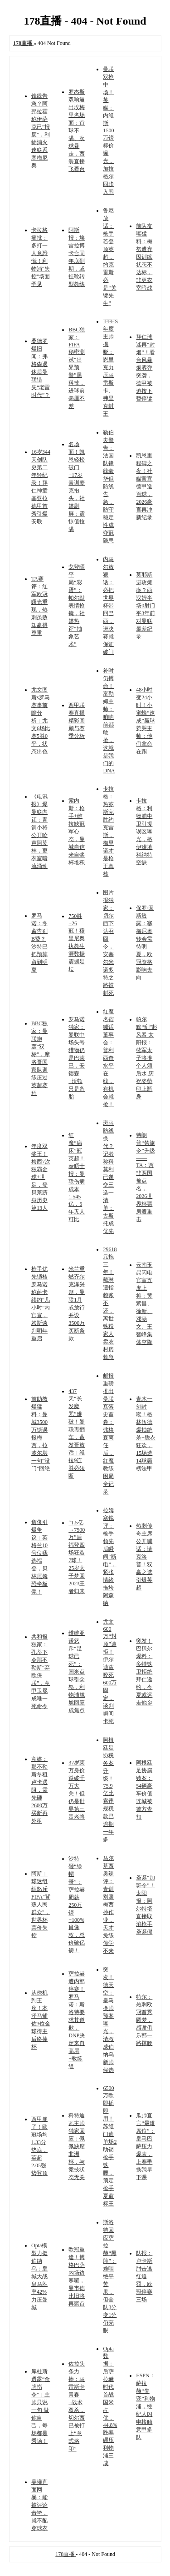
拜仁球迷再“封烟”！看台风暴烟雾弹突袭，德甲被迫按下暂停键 (145, 368)
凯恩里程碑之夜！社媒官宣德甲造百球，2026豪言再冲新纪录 (144, 486)
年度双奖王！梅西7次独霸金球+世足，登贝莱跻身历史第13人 (40, 1177)
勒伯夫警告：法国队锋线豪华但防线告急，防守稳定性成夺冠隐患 (108, 486)
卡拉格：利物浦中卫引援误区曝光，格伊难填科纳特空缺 (144, 831)
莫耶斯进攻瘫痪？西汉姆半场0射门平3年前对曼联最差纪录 (145, 605)
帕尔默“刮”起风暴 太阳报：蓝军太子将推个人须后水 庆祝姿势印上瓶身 (146, 1058)
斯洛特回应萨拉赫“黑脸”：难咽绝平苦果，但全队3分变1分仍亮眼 (110, 2276)
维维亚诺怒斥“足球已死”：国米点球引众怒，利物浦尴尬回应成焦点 (76, 1672)
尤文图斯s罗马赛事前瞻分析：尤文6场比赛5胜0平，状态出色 (40, 721)
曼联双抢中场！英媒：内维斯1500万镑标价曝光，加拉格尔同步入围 (108, 130)
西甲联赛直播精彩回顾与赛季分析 (76, 720)
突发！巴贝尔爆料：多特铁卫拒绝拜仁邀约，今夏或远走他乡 (144, 1672)
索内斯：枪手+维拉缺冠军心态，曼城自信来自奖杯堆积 (76, 831)
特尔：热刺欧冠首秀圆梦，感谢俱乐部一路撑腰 (144, 2020)
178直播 (65, 2554)
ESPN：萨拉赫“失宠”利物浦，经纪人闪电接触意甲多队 (145, 2406)
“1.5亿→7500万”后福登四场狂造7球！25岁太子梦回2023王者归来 (76, 1556)
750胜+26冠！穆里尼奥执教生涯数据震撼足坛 (76, 942)
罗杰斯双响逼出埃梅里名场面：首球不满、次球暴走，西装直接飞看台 (76, 130)
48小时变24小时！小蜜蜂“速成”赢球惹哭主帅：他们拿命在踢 (145, 721)
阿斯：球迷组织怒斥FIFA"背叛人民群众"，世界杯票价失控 (40, 1904)
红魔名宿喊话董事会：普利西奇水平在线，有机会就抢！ (108, 1058)
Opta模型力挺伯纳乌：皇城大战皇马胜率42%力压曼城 (39, 2276)
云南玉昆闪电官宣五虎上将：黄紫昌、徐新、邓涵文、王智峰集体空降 (144, 1303)
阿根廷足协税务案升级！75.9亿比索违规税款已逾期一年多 (108, 1790)
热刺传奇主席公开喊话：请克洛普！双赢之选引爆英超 (144, 1557)
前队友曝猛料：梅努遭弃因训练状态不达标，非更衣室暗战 (144, 257)
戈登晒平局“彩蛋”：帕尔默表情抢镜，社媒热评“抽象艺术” (76, 605)
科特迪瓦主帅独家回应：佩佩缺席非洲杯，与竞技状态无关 (76, 2146)
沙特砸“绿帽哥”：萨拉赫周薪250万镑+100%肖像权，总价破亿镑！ (76, 1904)
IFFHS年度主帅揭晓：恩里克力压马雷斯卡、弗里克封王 (110, 367)
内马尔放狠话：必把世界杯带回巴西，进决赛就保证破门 (108, 605)
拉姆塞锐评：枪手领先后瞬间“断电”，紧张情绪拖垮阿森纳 (109, 1556)
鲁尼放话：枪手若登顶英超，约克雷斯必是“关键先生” (109, 256)
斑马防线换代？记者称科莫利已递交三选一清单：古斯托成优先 (108, 1177)
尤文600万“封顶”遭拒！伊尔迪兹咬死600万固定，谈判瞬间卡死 (110, 1671)
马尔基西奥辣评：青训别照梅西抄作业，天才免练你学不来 (108, 1904)
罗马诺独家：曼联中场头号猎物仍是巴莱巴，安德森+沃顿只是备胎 (76, 1058)
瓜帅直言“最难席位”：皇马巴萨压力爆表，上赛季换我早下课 (145, 2146)
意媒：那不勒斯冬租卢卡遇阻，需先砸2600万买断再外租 (39, 1790)
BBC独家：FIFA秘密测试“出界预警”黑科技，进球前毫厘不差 (76, 367)
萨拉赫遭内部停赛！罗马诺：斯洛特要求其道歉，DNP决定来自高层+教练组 (76, 2020)
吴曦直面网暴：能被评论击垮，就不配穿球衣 (39, 2505)
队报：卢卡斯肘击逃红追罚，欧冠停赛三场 (144, 2276)
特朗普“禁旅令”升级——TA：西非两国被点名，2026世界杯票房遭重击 (145, 1177)
